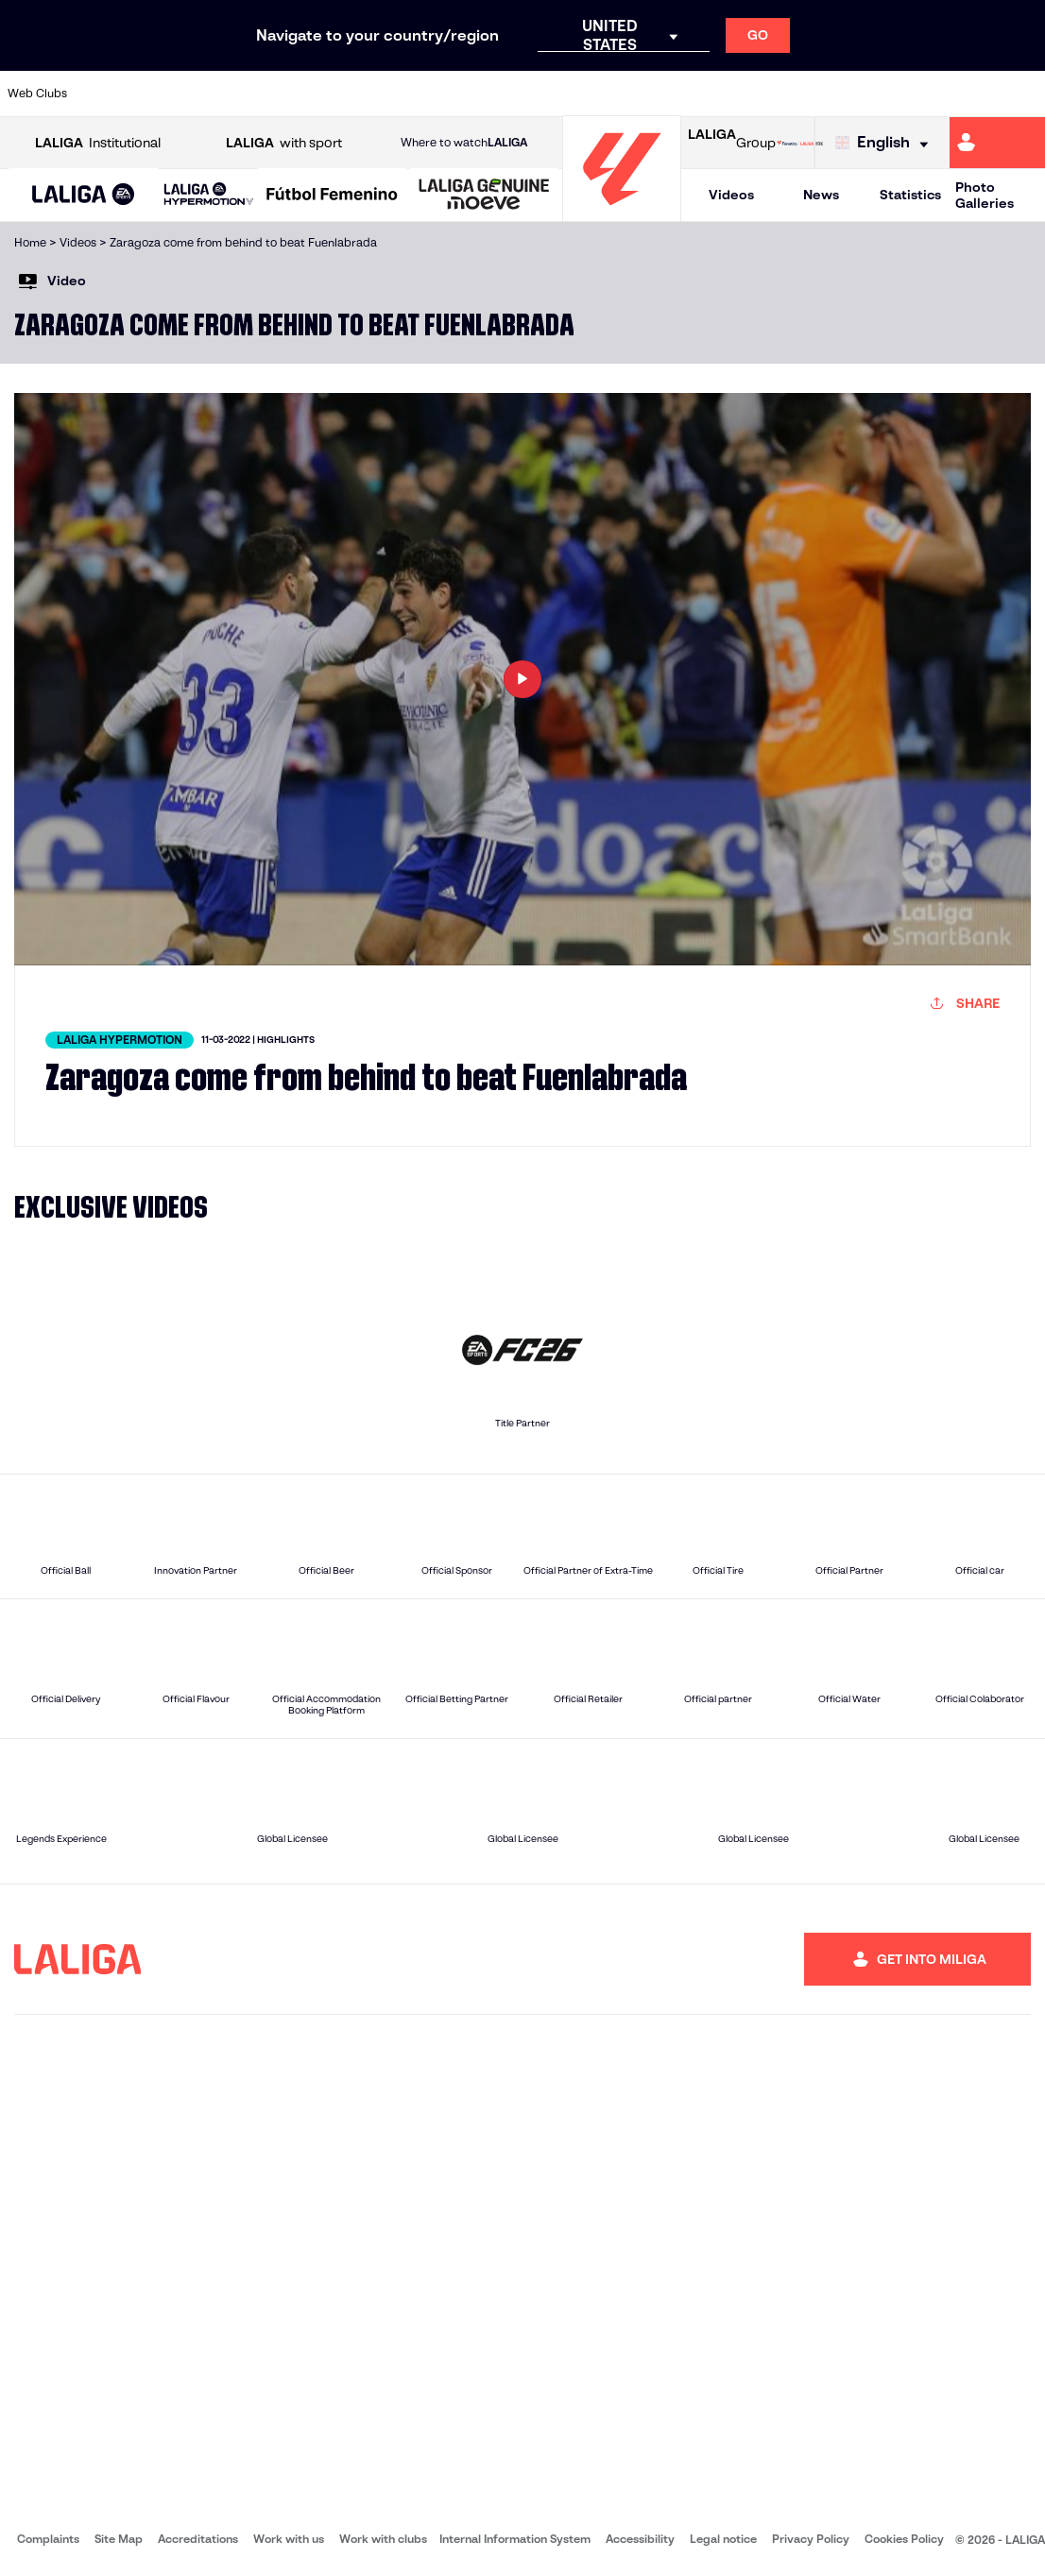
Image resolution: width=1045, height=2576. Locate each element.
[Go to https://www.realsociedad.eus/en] (878, 93)
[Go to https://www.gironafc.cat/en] (441, 93)
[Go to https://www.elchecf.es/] (296, 93)
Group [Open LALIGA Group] (732, 143)
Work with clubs (383, 2539)
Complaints (48, 2539)
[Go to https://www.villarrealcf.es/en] (1023, 93)
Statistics (910, 194)
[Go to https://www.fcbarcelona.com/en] (344, 93)
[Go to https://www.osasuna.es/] (198, 93)
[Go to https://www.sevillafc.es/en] (926, 93)
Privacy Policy (810, 2539)
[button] (84, 195)
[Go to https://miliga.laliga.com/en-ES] (997, 142)
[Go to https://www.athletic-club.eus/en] (101, 93)
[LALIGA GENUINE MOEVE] (484, 195)
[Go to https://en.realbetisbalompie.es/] (732, 93)
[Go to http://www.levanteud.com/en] (489, 93)
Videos (731, 194)
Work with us (288, 2539)
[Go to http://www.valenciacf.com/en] (975, 93)
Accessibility (640, 2539)
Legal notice (723, 2539)
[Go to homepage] (621, 213)
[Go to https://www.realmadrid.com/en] (780, 93)
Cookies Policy (904, 2539)
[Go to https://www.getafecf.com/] (392, 93)
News (821, 194)
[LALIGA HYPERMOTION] (208, 195)
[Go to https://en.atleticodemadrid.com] (150, 93)
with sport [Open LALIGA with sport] (284, 143)
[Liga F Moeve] (332, 195)
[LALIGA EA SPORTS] (84, 195)
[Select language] (886, 143)
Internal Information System (515, 2539)
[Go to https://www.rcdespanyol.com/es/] (635, 93)
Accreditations (198, 2539)
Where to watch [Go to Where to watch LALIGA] (464, 142)
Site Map (118, 2539)
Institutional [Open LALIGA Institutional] (98, 143)
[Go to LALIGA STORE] (800, 142)
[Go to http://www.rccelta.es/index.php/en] (587, 93)
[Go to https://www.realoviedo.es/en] (829, 93)
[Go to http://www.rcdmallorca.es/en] (683, 93)
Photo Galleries (984, 195)
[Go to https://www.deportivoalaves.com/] (246, 93)
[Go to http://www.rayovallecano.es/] (537, 93)
